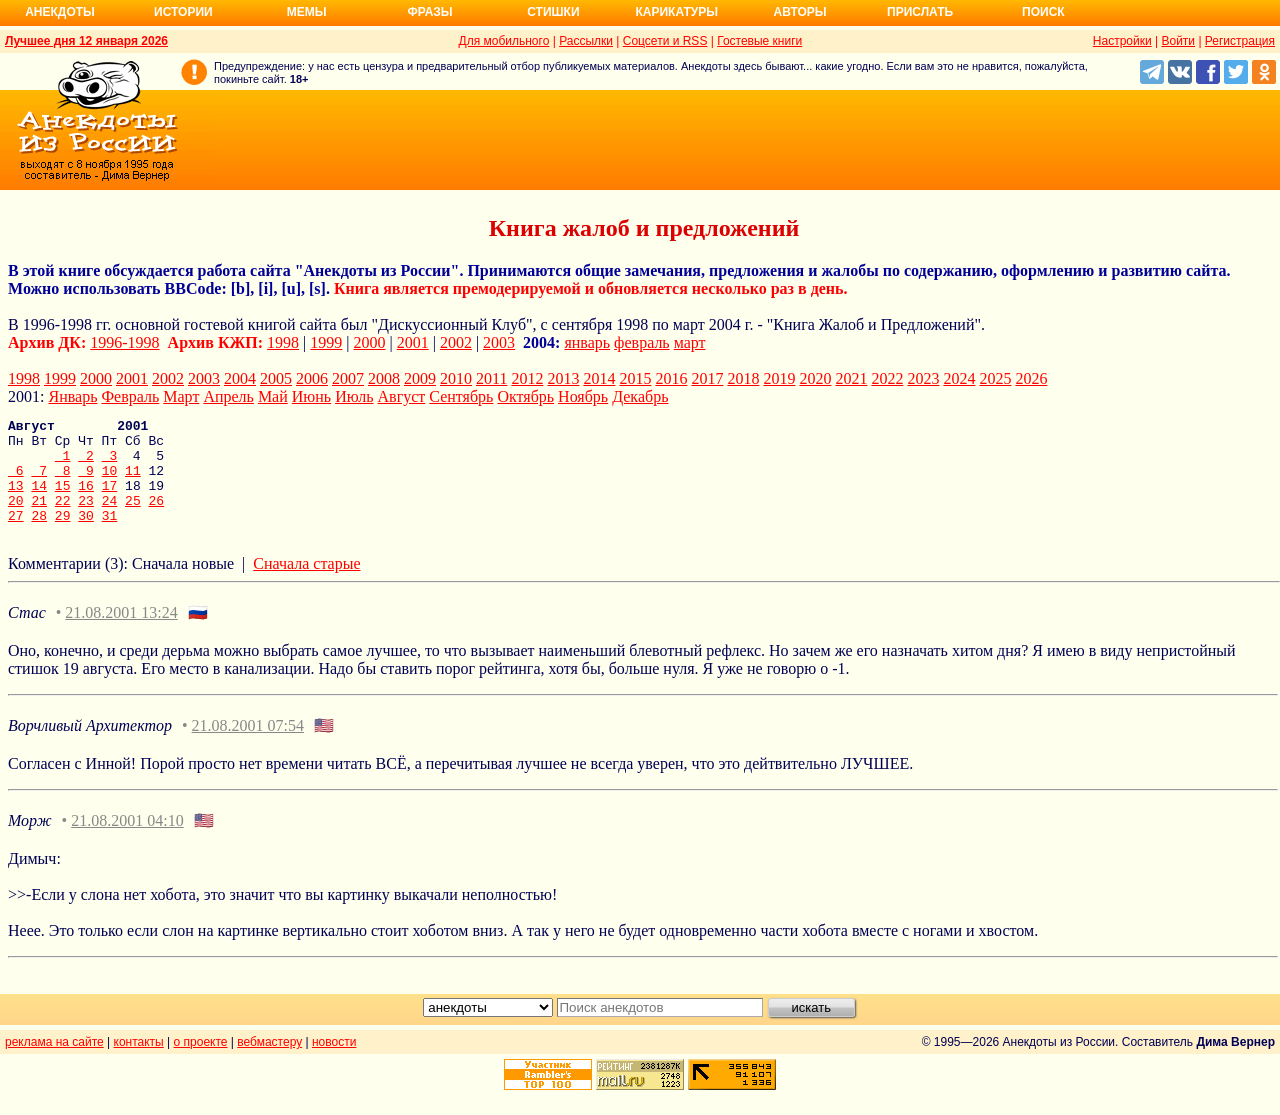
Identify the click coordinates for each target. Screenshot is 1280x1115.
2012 (527, 378)
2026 (1031, 378)
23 (86, 518)
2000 (370, 342)
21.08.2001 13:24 (121, 633)
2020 (815, 378)
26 (157, 518)
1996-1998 (124, 342)
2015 (635, 378)
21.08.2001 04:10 (127, 841)
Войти (1178, 41)
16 (86, 500)
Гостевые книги (759, 41)
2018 (743, 378)
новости (334, 1063)
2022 (887, 378)
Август (402, 396)
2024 (959, 378)
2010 (456, 378)
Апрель (228, 396)
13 (16, 500)
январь (587, 342)
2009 (420, 378)
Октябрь (525, 396)
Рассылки (586, 41)
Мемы (307, 12)
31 (110, 536)
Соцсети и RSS (665, 41)
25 (133, 518)
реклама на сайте (54, 1063)
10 (110, 482)
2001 (413, 342)
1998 (283, 342)
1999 (326, 342)
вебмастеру (269, 1063)
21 (39, 518)
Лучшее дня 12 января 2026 (86, 41)
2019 (779, 378)
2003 (499, 342)
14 (39, 500)
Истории (183, 12)
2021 (851, 378)
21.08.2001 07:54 (248, 746)
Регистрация (1240, 41)
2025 (995, 378)
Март (181, 396)
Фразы (429, 12)
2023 (923, 378)
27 (16, 536)
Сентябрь (461, 396)
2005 (276, 378)
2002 (456, 342)
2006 (312, 378)
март (690, 342)
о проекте (201, 1063)
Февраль (130, 396)
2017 (707, 378)
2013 (563, 378)
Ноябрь (583, 396)
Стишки (553, 12)
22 (63, 518)
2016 (671, 378)
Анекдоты (60, 12)
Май (273, 396)
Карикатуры (676, 12)
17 (110, 500)
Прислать (920, 12)
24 (110, 518)
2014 (599, 378)
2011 (491, 378)
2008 (384, 378)
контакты (139, 1063)
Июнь (311, 396)
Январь (72, 396)
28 (39, 536)
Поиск (1043, 12)
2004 (240, 378)
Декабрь (640, 396)
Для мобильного (504, 41)
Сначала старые (306, 584)
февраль (642, 342)
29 (63, 536)
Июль (354, 396)
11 (133, 482)
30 (86, 536)
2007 (348, 378)
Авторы (800, 12)
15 (63, 500)
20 (16, 518)
